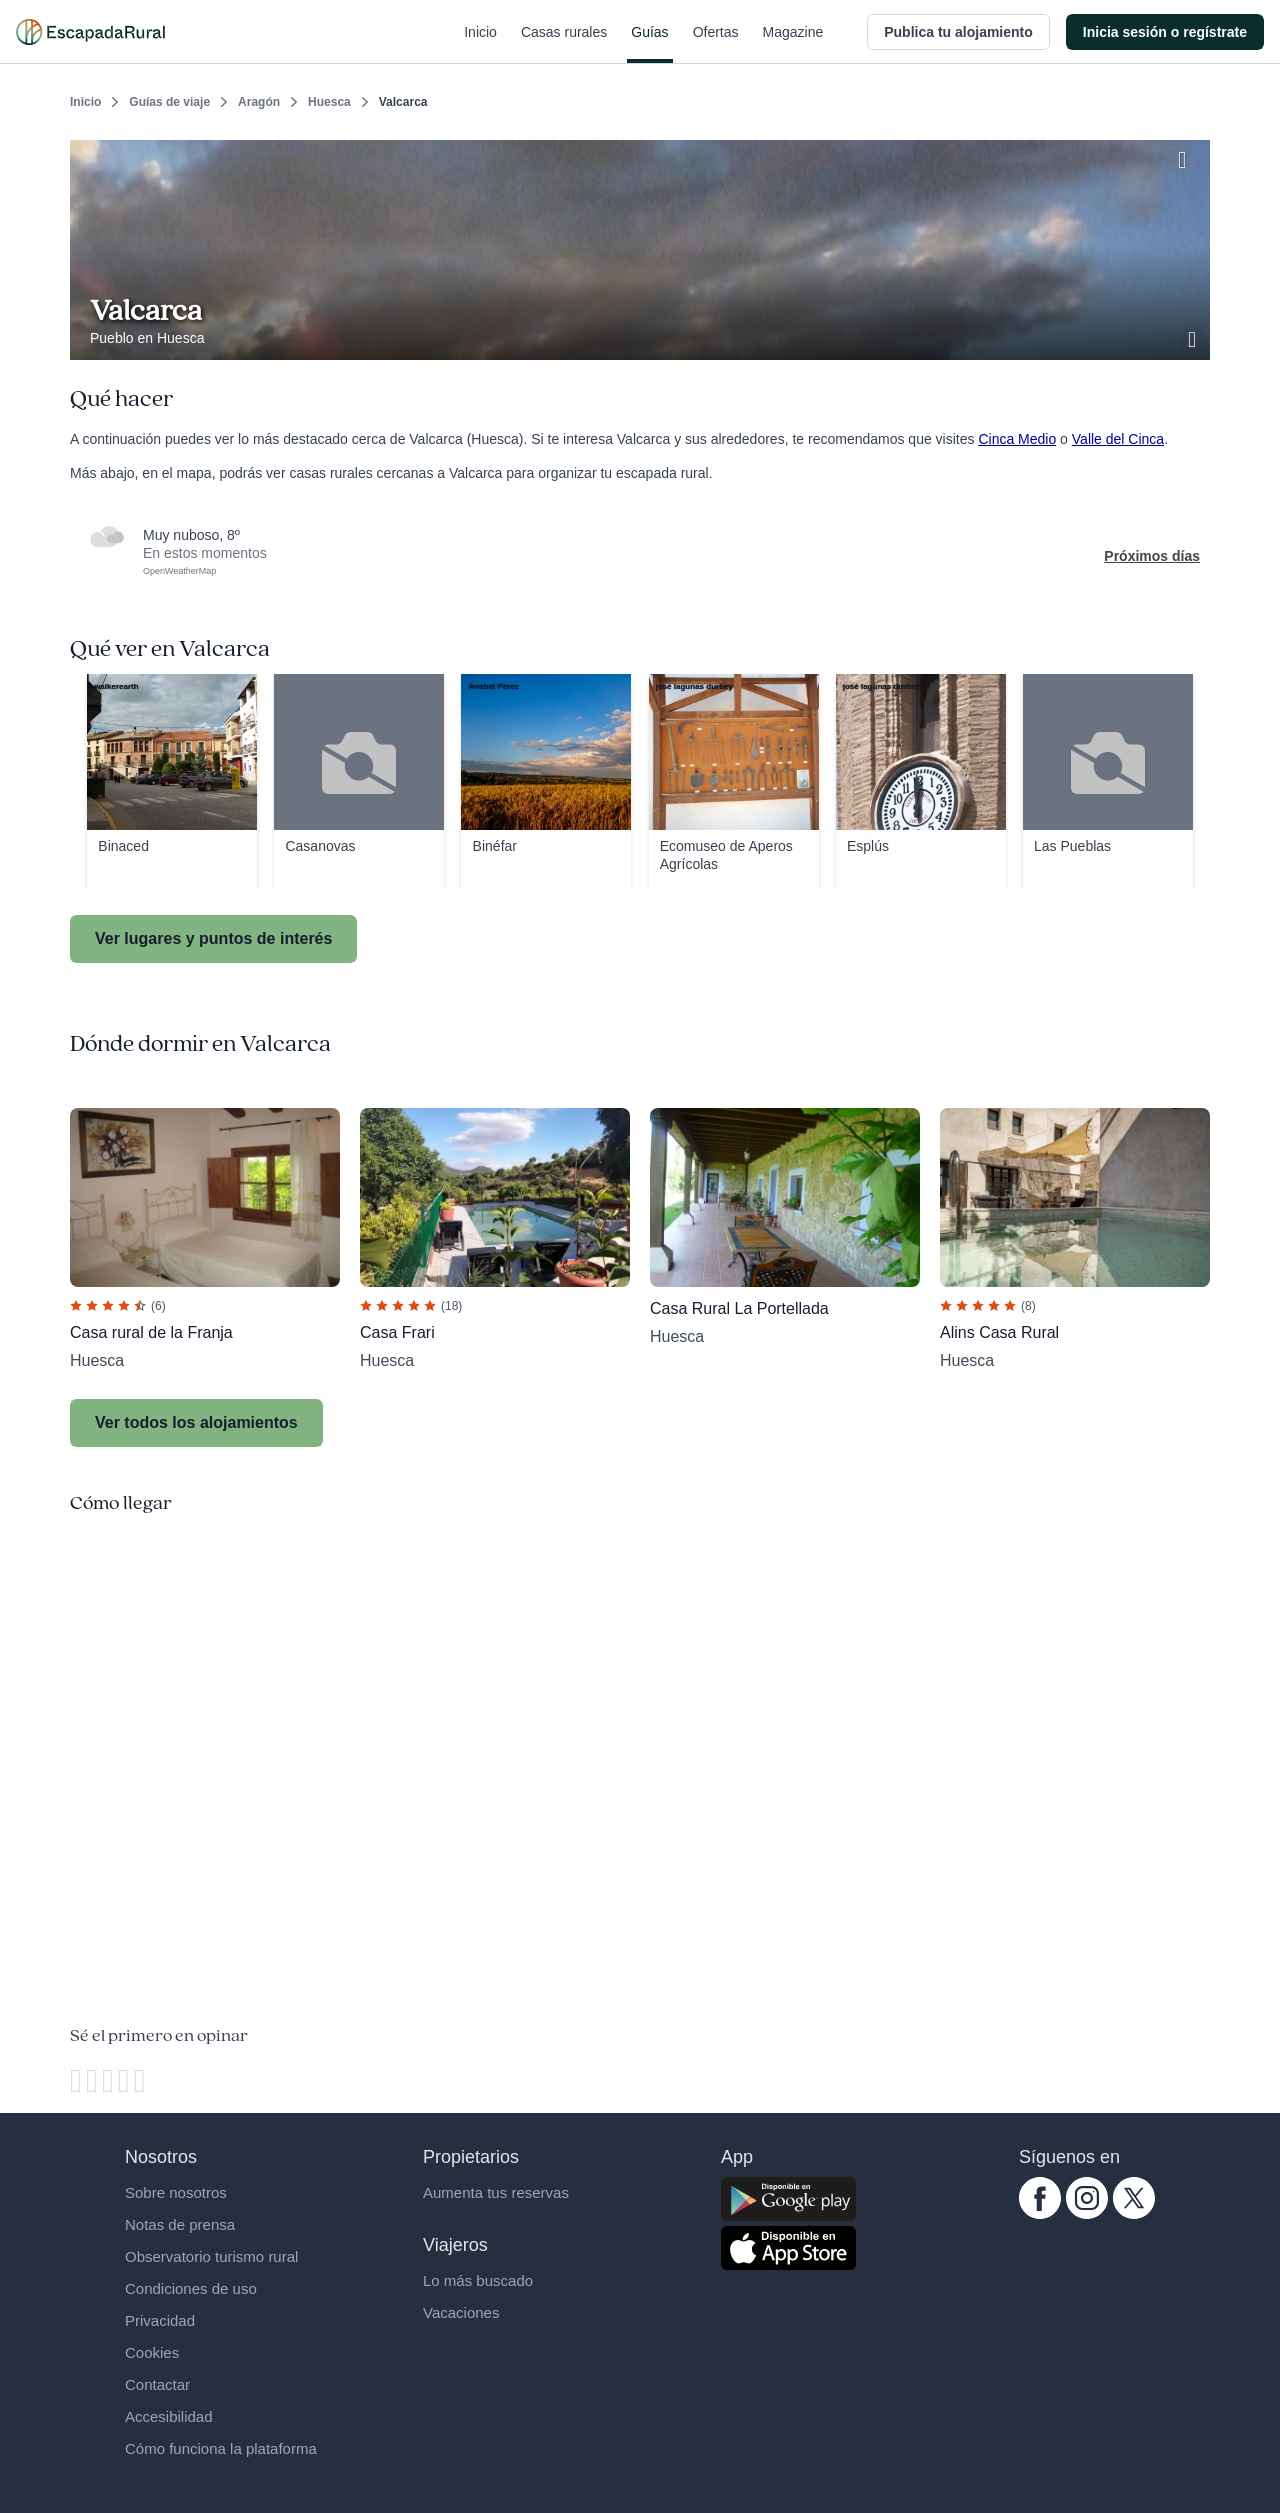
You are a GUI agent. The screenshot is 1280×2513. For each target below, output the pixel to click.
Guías (649, 44)
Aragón (259, 102)
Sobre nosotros (176, 2192)
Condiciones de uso (191, 2288)
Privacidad (160, 2320)
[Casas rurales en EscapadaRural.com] (90, 32)
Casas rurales (564, 44)
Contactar (157, 2384)
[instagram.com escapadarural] (1087, 2214)
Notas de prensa (180, 2224)
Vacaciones (461, 2312)
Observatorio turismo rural (211, 2256)
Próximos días (1152, 556)
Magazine (793, 44)
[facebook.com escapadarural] (1040, 2214)
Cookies (152, 2352)
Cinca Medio (1017, 439)
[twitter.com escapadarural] (1134, 2214)
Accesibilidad (169, 2416)
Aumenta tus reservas (496, 2192)
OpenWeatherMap (179, 571)
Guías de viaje (169, 102)
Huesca (329, 102)
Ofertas (716, 44)
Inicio (480, 44)
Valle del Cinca (1118, 439)
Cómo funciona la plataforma (221, 2448)
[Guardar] (1188, 156)
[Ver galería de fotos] (1194, 337)
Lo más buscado (478, 2280)
